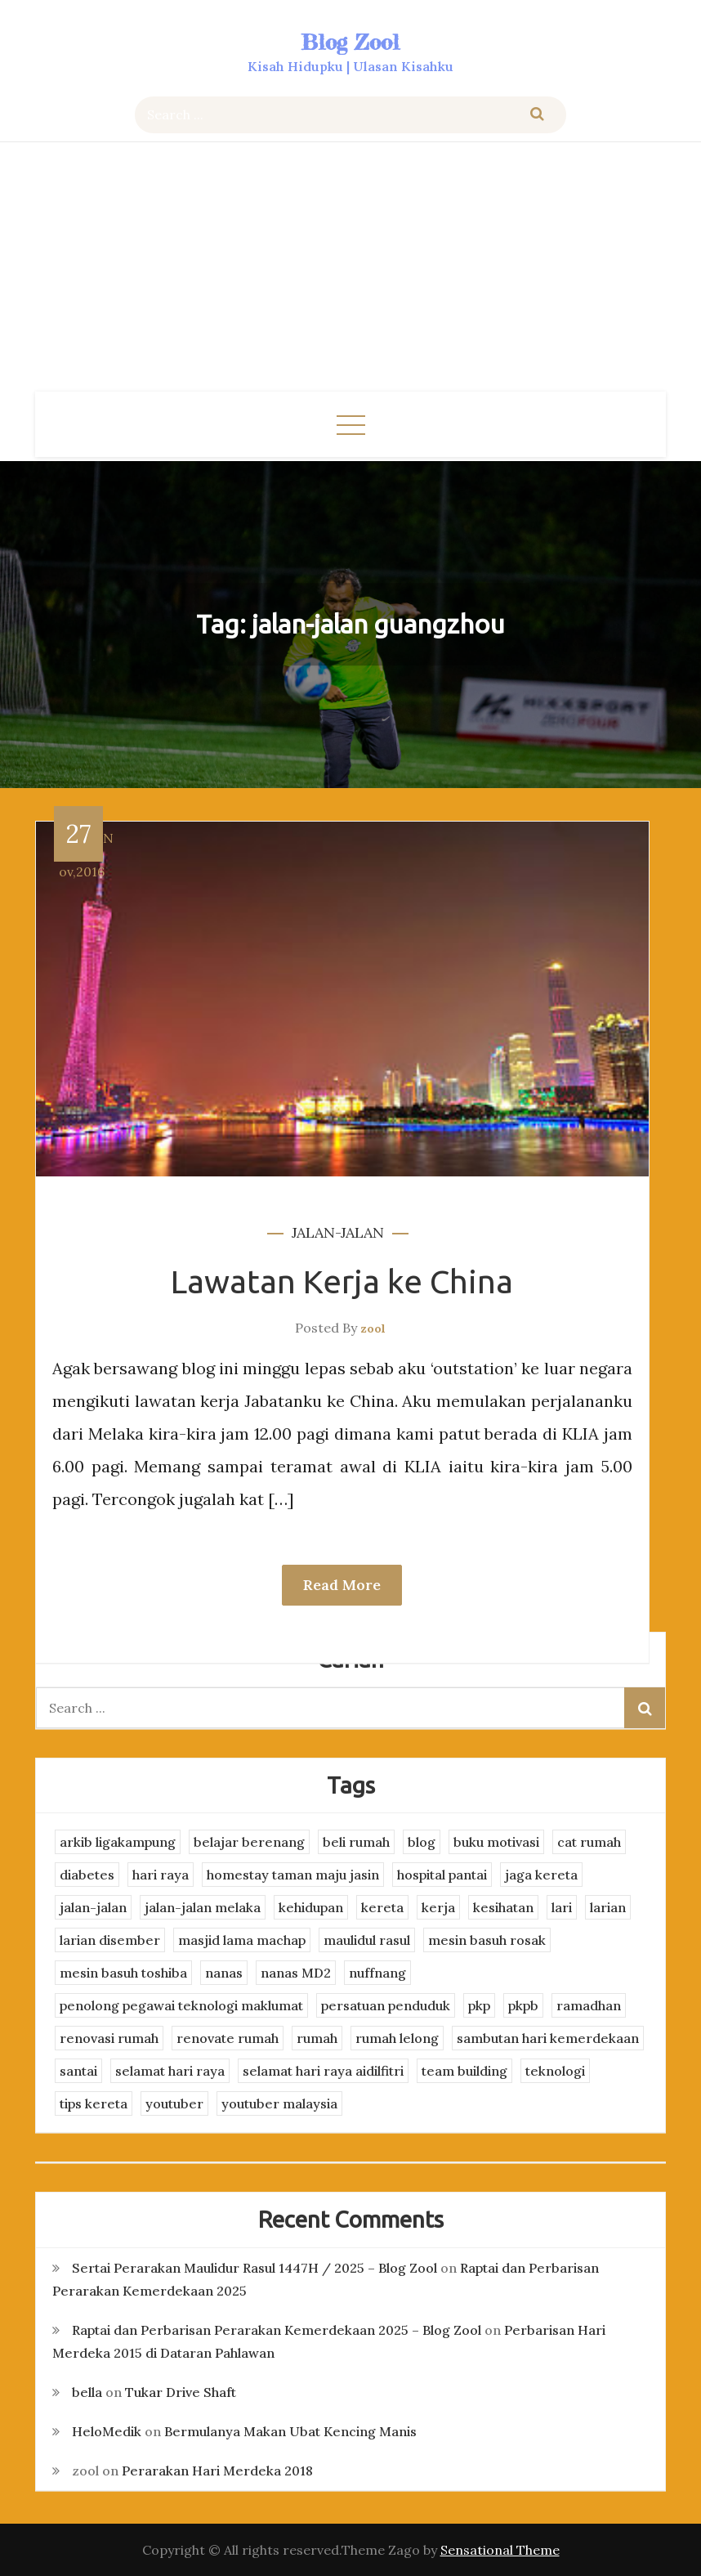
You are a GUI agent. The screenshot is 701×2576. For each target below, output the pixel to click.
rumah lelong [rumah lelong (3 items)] (397, 2038)
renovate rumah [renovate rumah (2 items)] (227, 2038)
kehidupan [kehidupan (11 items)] (311, 1907)
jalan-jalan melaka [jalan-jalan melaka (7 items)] (203, 1907)
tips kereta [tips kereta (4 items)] (93, 2103)
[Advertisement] (350, 269)
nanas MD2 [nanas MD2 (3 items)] (296, 1972)
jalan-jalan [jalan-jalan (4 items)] (93, 1907)
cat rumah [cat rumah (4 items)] (589, 1842)
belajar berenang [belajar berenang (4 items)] (249, 1842)
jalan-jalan (338, 1232)
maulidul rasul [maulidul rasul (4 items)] (367, 1940)
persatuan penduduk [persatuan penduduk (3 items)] (385, 2005)
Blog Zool (350, 42)
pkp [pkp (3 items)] (479, 2005)
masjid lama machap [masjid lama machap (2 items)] (242, 1940)
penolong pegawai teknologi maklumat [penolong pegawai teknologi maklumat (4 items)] (181, 2005)
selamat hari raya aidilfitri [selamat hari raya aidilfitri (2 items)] (323, 2071)
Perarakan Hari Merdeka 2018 (217, 2470)
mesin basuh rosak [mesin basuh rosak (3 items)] (487, 1940)
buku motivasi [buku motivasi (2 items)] (496, 1842)
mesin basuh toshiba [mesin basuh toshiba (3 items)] (123, 1972)
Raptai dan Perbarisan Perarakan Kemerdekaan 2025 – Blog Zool (276, 2330)
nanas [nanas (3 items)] (224, 1972)
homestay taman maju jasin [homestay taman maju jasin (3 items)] (293, 1874)
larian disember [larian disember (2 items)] (110, 1940)
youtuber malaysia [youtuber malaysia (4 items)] (279, 2103)
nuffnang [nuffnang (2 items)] (377, 1972)
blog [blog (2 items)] (421, 1842)
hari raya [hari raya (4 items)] (160, 1874)
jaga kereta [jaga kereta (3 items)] (541, 1874)
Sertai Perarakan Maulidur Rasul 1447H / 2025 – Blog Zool (254, 2268)
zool (373, 1328)
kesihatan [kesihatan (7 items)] (503, 1907)
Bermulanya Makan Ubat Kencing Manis (290, 2431)
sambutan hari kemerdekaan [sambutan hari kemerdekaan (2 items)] (548, 2038)
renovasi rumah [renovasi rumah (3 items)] (109, 2038)
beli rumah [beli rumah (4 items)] (356, 1842)
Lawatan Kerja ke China (342, 1281)
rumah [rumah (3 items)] (317, 2038)
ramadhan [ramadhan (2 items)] (588, 2005)
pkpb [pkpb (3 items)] (523, 2005)
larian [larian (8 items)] (608, 1907)
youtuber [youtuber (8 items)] (174, 2103)
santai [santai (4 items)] (78, 2071)
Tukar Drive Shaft (180, 2392)
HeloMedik (106, 2431)
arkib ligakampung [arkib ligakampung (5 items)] (118, 1842)
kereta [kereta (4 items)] (382, 1907)
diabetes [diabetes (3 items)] (87, 1874)
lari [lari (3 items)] (561, 1907)
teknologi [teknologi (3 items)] (555, 2071)
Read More (342, 1584)
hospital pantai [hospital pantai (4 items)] (442, 1874)
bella (87, 2392)
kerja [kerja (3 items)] (438, 1907)
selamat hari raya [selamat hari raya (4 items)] (170, 2071)
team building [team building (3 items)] (464, 2071)
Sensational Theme (500, 2550)
